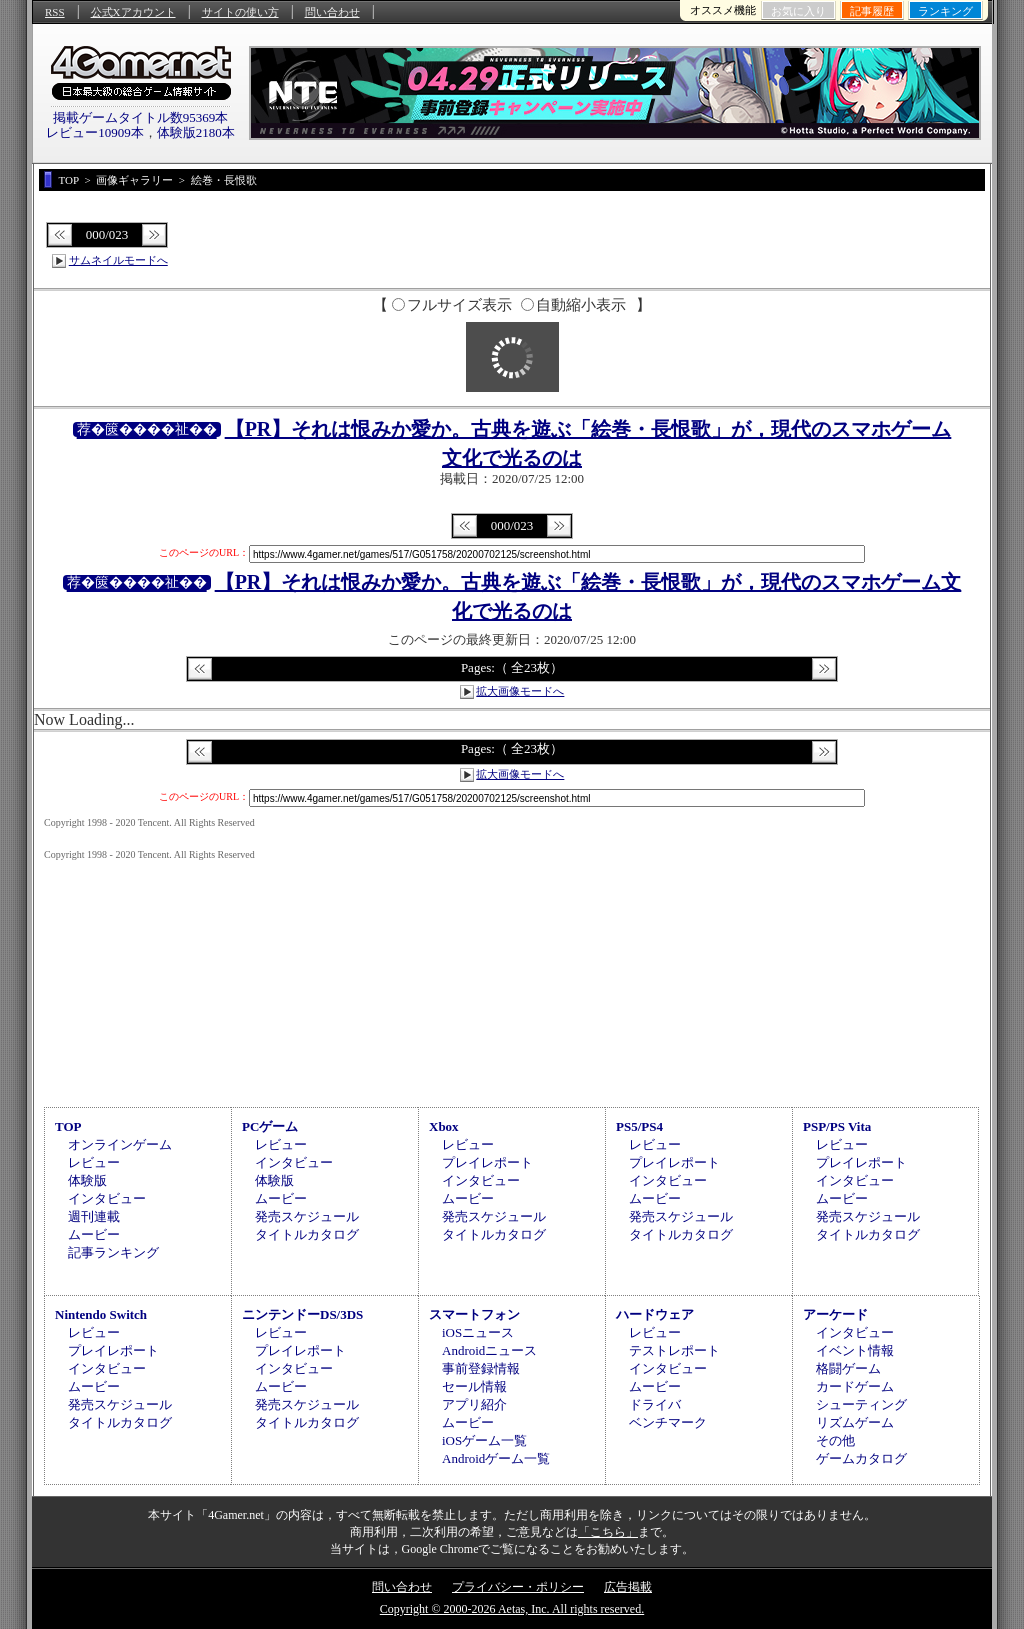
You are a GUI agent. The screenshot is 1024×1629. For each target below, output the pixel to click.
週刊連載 (94, 1216)
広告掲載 (628, 1587)
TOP (68, 1126)
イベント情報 (855, 1350)
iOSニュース (478, 1332)
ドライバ (655, 1404)
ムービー (94, 1234)
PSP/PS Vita (837, 1126)
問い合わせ (332, 12)
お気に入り (798, 11)
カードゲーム (855, 1386)
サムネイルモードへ (118, 260)
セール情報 (474, 1386)
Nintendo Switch (101, 1314)
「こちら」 (608, 1532)
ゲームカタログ (861, 1458)
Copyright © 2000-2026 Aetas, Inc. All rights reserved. (512, 1609)
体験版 (87, 1180)
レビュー (94, 1162)
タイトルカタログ (307, 1234)
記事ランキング (113, 1252)
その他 (835, 1440)
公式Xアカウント (133, 12)
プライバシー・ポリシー (518, 1587)
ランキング (945, 11)
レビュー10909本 (95, 132)
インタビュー (107, 1198)
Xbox (444, 1126)
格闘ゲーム (848, 1368)
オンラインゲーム (120, 1144)
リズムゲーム (855, 1422)
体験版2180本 (196, 132)
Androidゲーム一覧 (496, 1458)
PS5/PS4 (639, 1126)
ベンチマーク (668, 1422)
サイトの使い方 (240, 12)
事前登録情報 (481, 1368)
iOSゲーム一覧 (484, 1440)
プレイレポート (487, 1162)
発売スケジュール (307, 1216)
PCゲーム (270, 1126)
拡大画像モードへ (520, 691)
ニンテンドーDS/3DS (302, 1314)
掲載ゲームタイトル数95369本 (141, 117)
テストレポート (674, 1350)
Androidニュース (489, 1350)
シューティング (861, 1404)
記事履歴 (872, 11)
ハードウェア (655, 1314)
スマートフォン (474, 1314)
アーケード (835, 1314)
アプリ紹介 (474, 1404)
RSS (55, 12)
